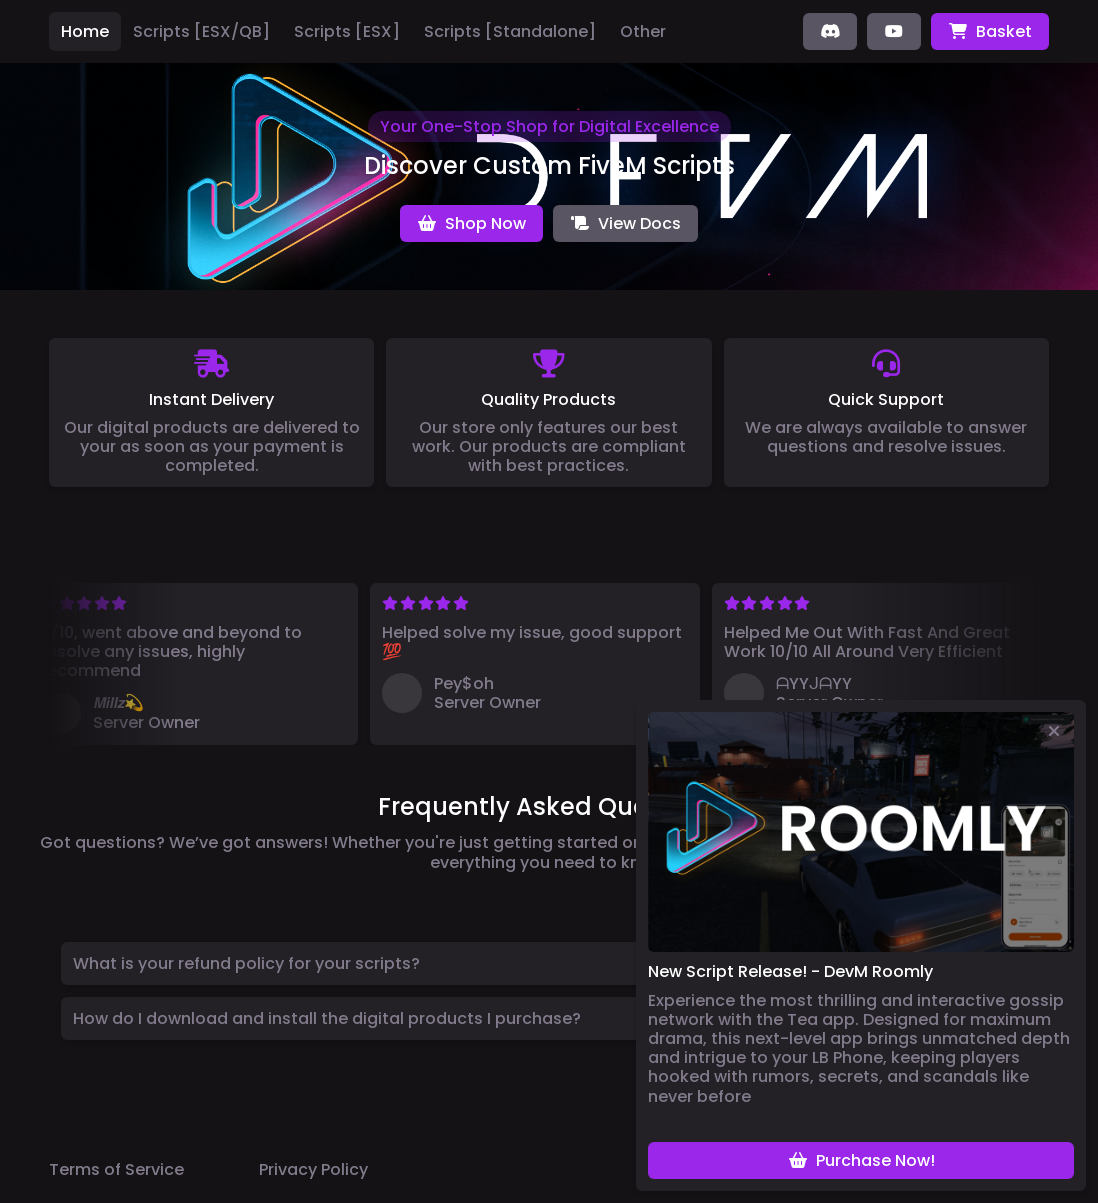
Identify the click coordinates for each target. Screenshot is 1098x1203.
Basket (990, 31)
